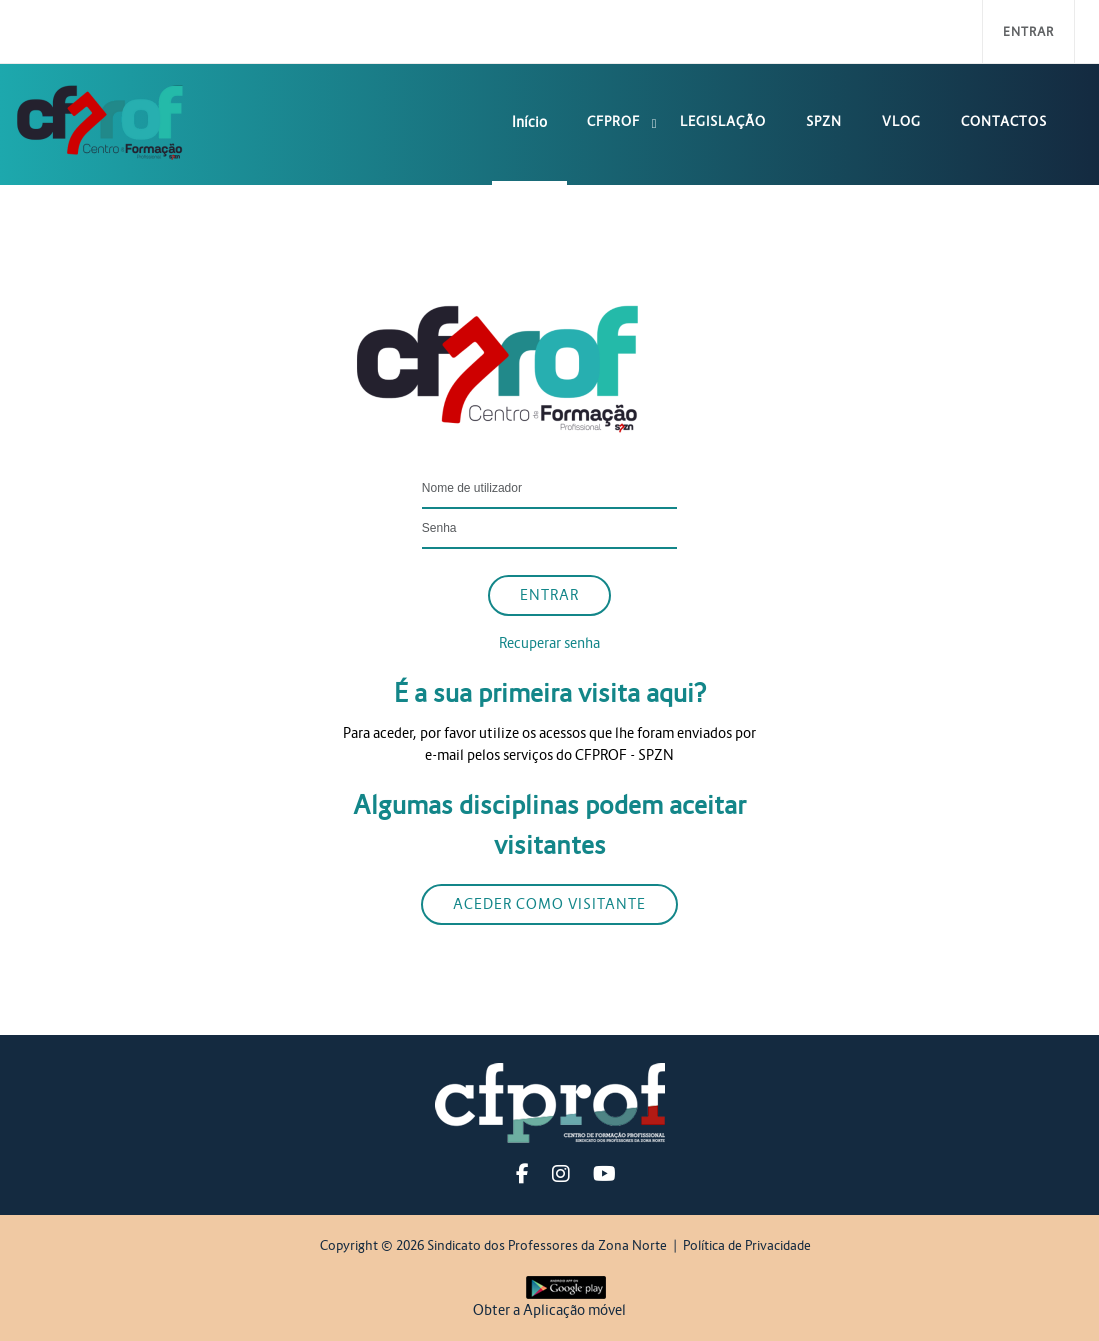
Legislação (723, 121)
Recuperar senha (549, 643)
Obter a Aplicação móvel (549, 1310)
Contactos (1004, 121)
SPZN (824, 121)
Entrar (1028, 31)
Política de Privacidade (747, 1245)
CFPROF (613, 121)
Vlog (901, 121)
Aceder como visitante (549, 904)
